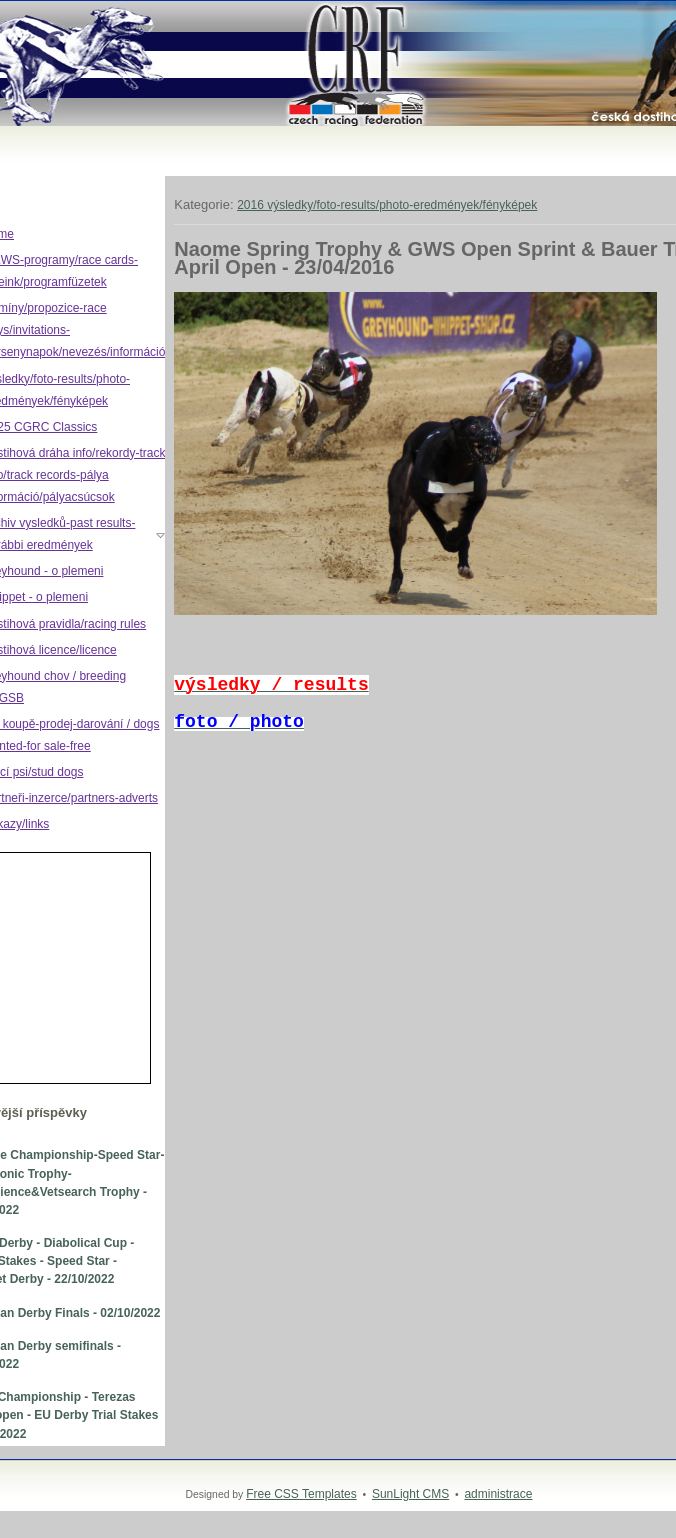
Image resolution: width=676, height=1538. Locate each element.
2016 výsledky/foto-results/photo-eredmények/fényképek (387, 205)
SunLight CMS (410, 1494)
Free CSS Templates (301, 1494)
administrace (498, 1494)
